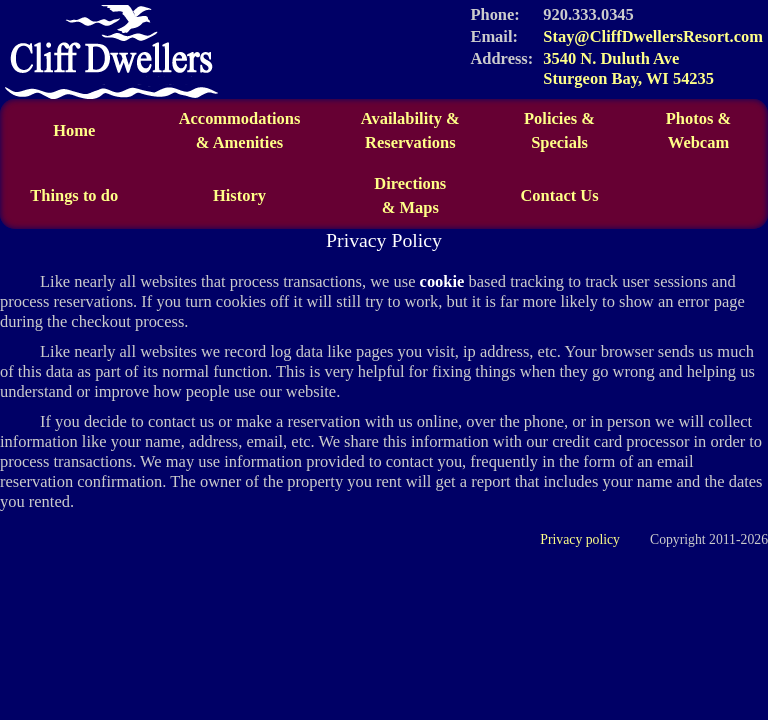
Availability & (410, 131)
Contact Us (559, 195)
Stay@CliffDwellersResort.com (653, 36)
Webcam (698, 142)
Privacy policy (580, 539)
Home (74, 130)
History (239, 195)
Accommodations (239, 131)
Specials (559, 142)
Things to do (74, 195)
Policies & (559, 118)
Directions (410, 196)
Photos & (698, 118)
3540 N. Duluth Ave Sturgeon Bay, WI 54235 (628, 68)
